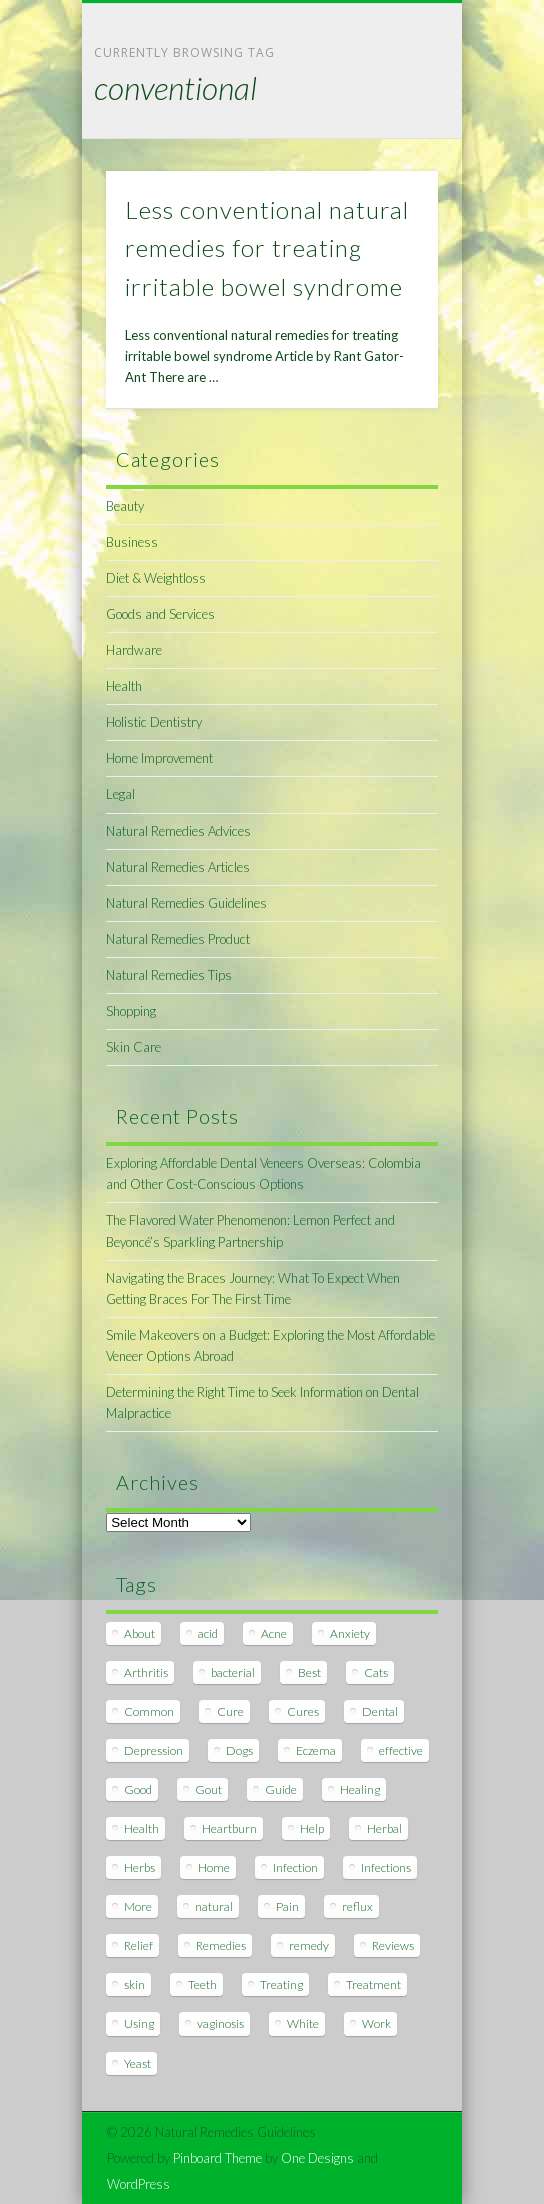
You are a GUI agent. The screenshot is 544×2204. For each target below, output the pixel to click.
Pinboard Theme (217, 2158)
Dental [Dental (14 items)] (380, 1711)
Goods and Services (160, 614)
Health (124, 686)
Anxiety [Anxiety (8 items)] (350, 1633)
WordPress (138, 2184)
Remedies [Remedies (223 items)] (221, 1945)
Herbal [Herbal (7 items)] (384, 1828)
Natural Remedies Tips (169, 975)
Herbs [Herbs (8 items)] (139, 1867)
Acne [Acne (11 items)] (274, 1633)
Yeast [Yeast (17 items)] (137, 2063)
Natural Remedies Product (178, 939)
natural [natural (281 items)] (214, 1906)
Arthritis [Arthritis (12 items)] (146, 1672)
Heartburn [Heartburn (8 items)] (229, 1828)
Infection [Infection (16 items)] (295, 1867)
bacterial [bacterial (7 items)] (233, 1672)
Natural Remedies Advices (178, 831)
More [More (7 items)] (138, 1906)
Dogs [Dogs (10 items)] (239, 1750)
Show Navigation (389, 179)
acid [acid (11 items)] (208, 1633)
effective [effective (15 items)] (401, 1750)
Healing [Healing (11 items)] (360, 1789)
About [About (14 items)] (139, 1633)
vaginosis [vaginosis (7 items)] (220, 2023)
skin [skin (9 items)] (134, 1984)
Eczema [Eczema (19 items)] (316, 1750)
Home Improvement (159, 758)
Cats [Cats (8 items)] (376, 1672)
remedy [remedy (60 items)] (309, 1945)
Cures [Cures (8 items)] (303, 1711)
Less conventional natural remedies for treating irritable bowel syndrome (267, 248)
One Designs (317, 2158)
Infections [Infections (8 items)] (386, 1867)
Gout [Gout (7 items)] (208, 1789)
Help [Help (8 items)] (312, 1828)
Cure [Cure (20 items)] (230, 1711)
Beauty (125, 506)
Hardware (134, 650)
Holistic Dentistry (154, 722)
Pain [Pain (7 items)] (287, 1906)
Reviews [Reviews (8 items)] (393, 1945)
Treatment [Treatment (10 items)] (373, 1984)
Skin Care (133, 1047)
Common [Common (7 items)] (149, 1711)
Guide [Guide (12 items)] (281, 1789)
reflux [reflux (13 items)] (357, 1906)
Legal (120, 794)
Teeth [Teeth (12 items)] (202, 1984)
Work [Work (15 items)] (376, 2023)
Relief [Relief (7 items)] (138, 1945)
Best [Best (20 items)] (309, 1672)
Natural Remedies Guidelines (186, 903)
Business (132, 542)
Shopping (131, 1011)
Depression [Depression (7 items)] (153, 1750)
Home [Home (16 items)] (214, 1867)
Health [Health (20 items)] (141, 1828)
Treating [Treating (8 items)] (281, 1984)
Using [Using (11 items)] (139, 2023)
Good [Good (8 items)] (138, 1789)
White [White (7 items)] (303, 2023)
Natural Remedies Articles (178, 867)
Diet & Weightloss (156, 578)
